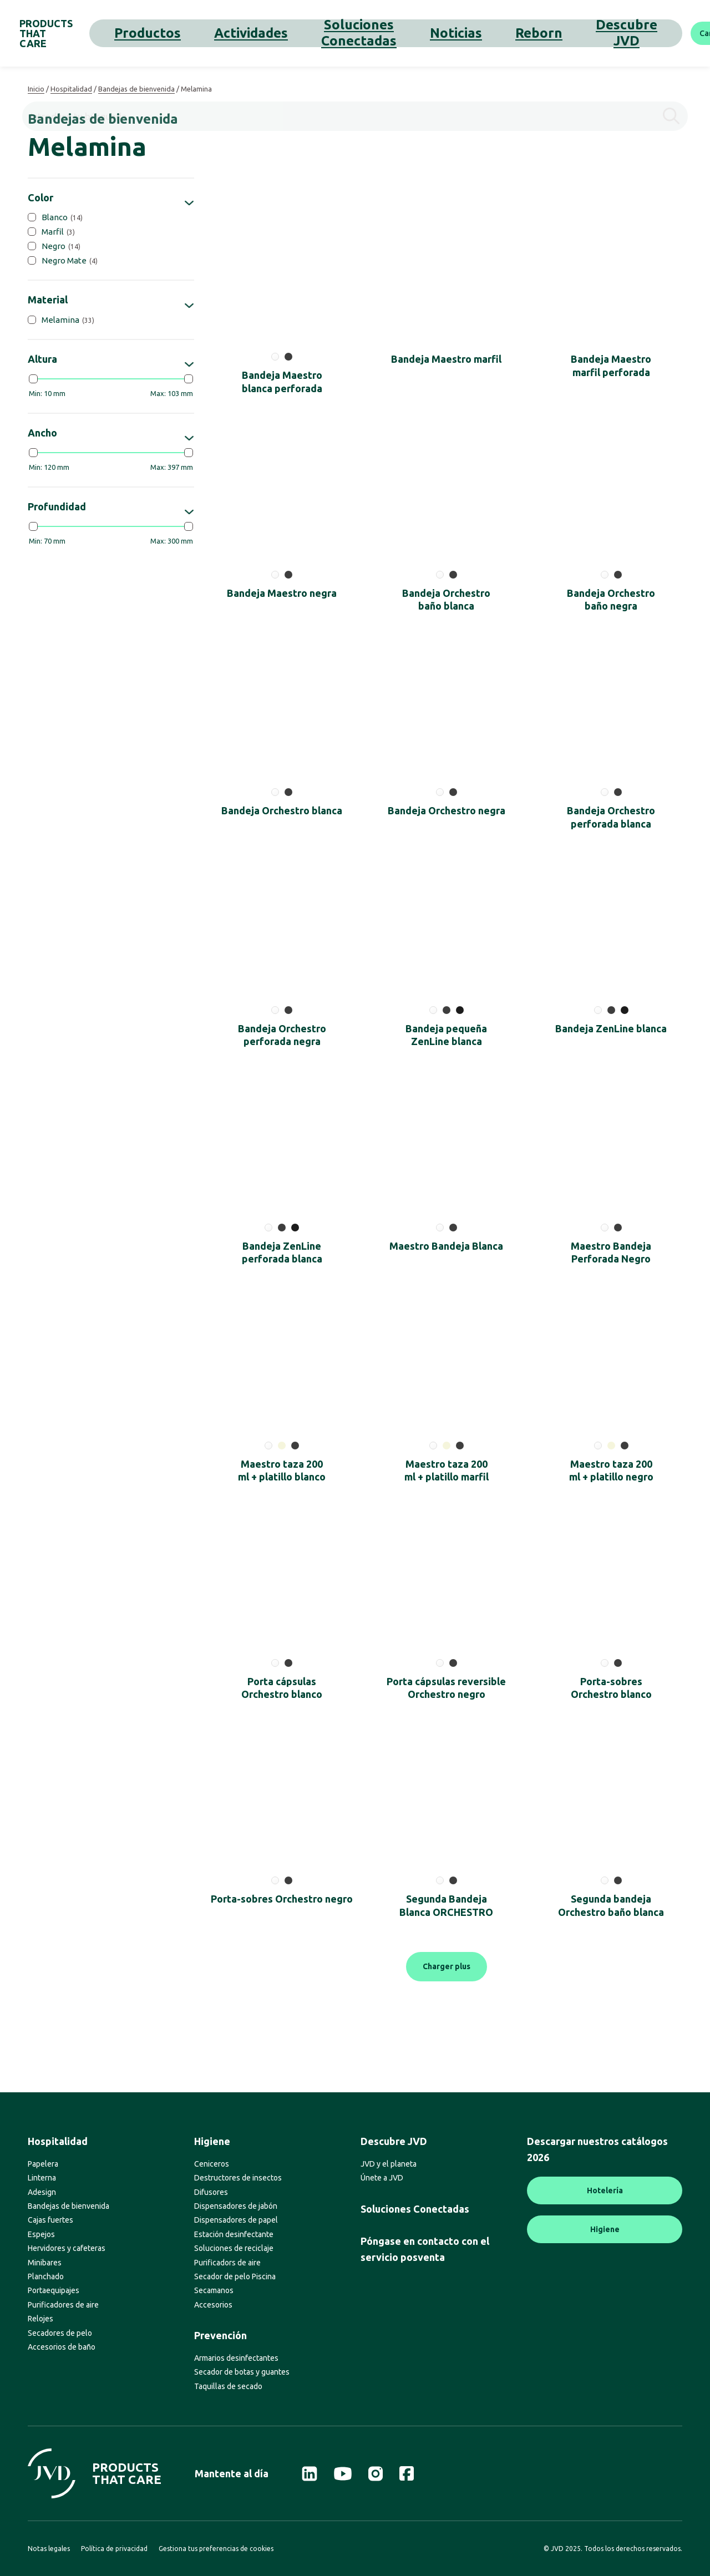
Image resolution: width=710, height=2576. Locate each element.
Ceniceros (211, 2163)
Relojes (40, 2318)
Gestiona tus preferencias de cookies (216, 2548)
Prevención (220, 2335)
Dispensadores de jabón (235, 2206)
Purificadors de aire (227, 2262)
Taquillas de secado (228, 2386)
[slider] (33, 378)
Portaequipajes (53, 2290)
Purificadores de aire (63, 2304)
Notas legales (49, 2548)
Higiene (212, 2141)
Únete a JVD (382, 2177)
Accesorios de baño (61, 2346)
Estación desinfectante (233, 2234)
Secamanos (214, 2290)
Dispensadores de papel (236, 2219)
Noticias (378, 33)
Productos (166, 33)
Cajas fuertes (50, 2219)
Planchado (46, 2276)
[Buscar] (685, 33)
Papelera (43, 2163)
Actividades (222, 33)
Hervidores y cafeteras (66, 2248)
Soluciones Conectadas (303, 33)
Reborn (422, 33)
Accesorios (213, 2304)
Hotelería (605, 2190)
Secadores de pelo (60, 2333)
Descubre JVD (478, 33)
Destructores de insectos (238, 2177)
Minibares (45, 2262)
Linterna (42, 2177)
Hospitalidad (71, 89)
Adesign (42, 2192)
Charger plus (446, 1966)
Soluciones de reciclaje (233, 2248)
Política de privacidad (114, 2548)
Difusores (211, 2192)
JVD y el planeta (389, 2163)
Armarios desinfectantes (236, 2358)
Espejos (41, 2234)
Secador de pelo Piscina (235, 2276)
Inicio (36, 89)
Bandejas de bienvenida (136, 89)
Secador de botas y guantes (242, 2371)
